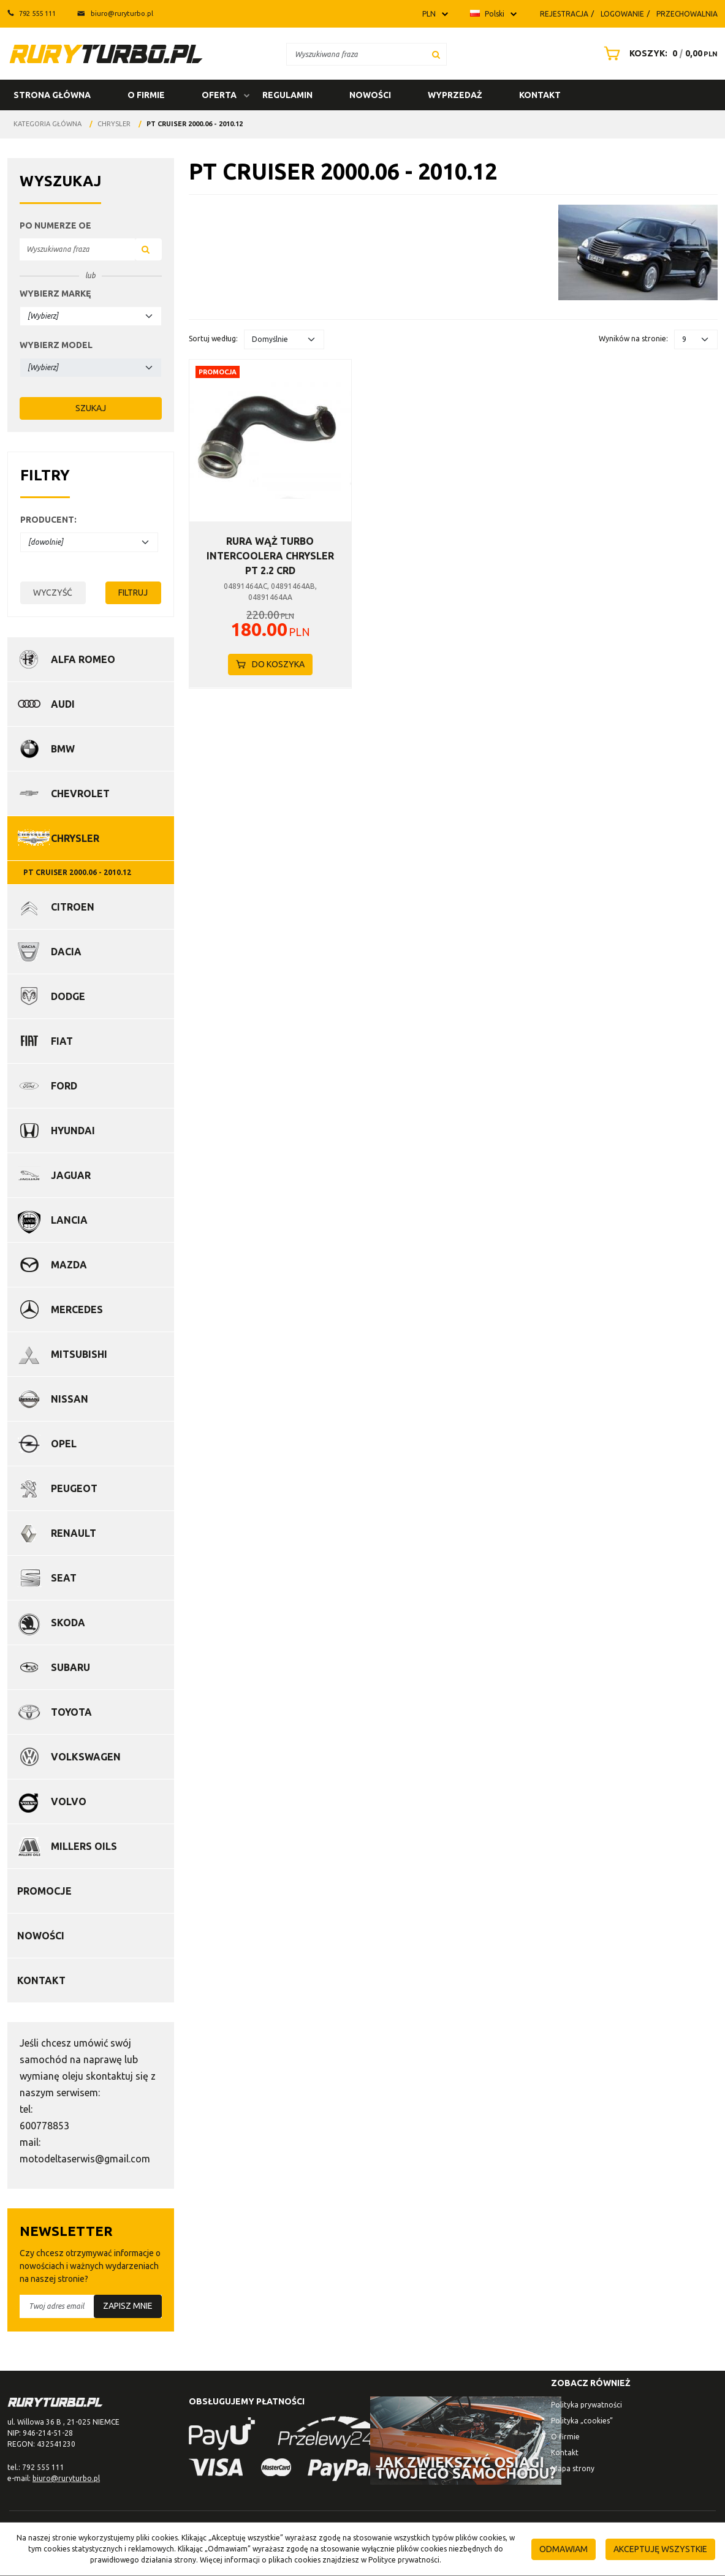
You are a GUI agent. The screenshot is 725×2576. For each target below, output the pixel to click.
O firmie (146, 95)
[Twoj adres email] (91, 2306)
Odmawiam (563, 2549)
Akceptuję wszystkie (660, 2549)
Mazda (69, 1264)
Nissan (69, 1398)
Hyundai (73, 1130)
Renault (73, 1533)
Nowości (370, 95)
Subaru (70, 1667)
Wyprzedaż (455, 95)
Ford (64, 1085)
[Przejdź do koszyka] (670, 53)
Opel (64, 1443)
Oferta (219, 95)
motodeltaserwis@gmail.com (85, 2158)
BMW (63, 748)
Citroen (72, 906)
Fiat (62, 1041)
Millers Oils (84, 1846)
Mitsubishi (79, 1354)
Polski (487, 14)
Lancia (69, 1219)
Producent (48, 519)
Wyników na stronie (633, 339)
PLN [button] (429, 14)
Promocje (44, 1890)
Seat (64, 1577)
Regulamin (287, 95)
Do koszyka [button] (270, 664)
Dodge (68, 996)
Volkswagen (86, 1756)
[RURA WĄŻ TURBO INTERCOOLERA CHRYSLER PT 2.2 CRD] (270, 556)
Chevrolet (80, 793)
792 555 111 (31, 13)
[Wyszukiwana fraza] (356, 54)
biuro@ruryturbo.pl (115, 13)
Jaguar (71, 1175)
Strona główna (52, 95)
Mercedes (77, 1309)
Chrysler (75, 838)
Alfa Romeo (83, 659)
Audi (63, 704)
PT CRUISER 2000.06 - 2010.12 (77, 872)
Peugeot (74, 1488)
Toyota (71, 1712)
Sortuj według (213, 339)
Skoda (68, 1622)
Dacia (66, 951)
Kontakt (540, 95)
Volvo (68, 1801)
